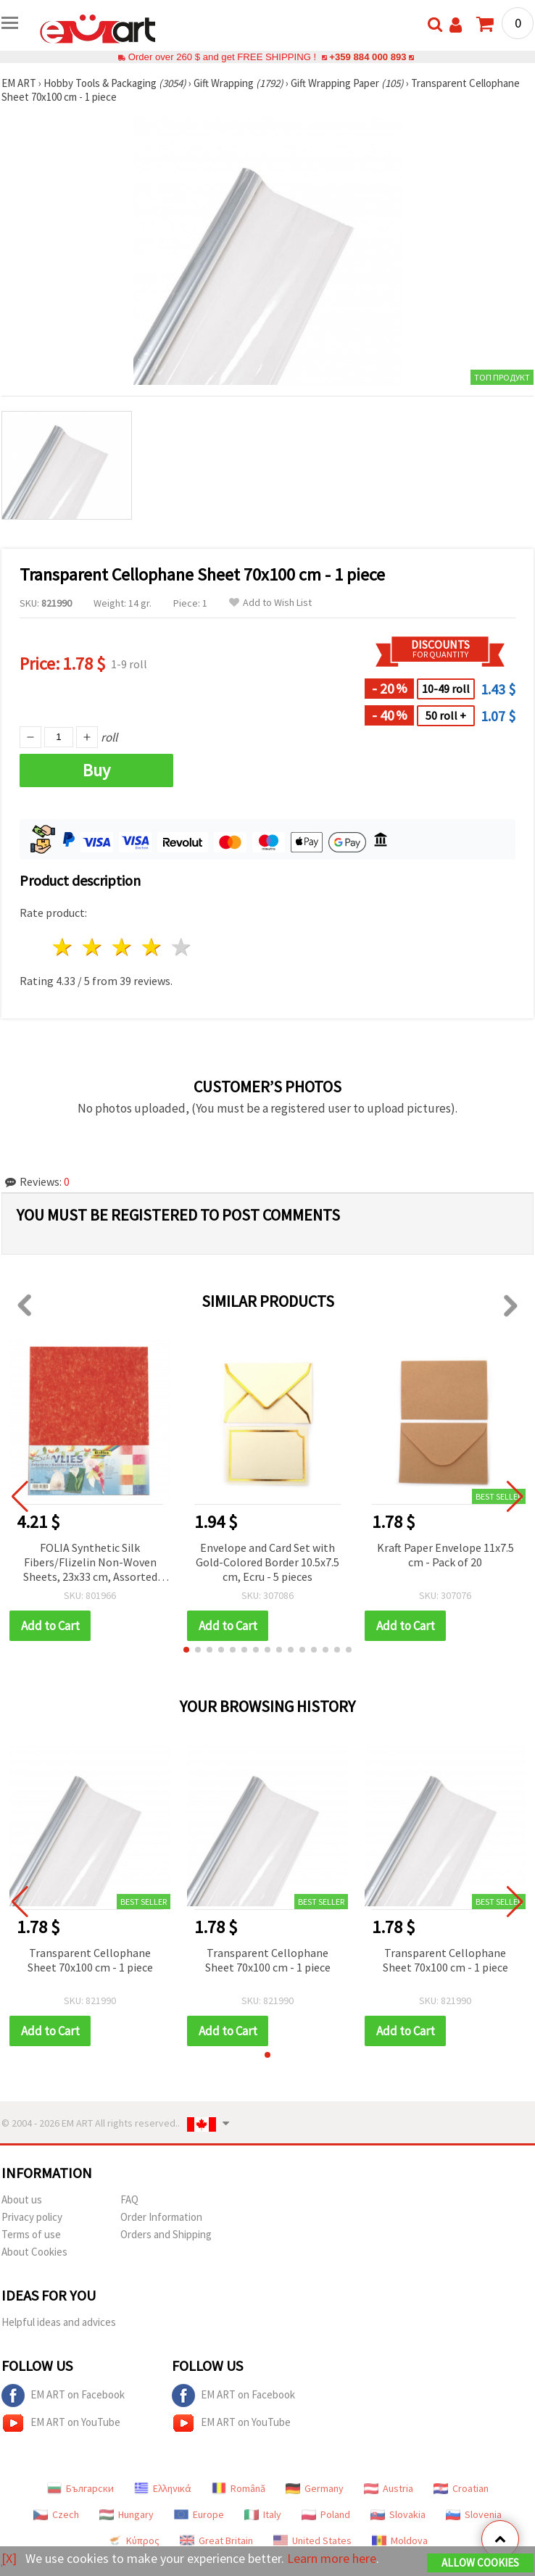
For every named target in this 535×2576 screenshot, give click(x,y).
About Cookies (34, 2252)
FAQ (129, 2199)
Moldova (400, 2540)
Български (80, 2488)
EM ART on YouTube (60, 2423)
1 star (63, 947)
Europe (199, 2514)
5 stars (181, 947)
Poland (326, 2514)
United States (312, 2540)
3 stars (123, 947)
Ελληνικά (162, 2488)
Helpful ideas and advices (58, 2322)
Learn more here (331, 2558)
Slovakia (398, 2514)
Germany (315, 2488)
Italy (262, 2514)
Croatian (461, 2488)
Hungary (126, 2514)
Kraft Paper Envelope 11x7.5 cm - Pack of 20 (445, 1554)
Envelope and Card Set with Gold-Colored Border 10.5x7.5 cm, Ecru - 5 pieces (267, 1562)
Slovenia (474, 2514)
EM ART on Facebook (63, 2395)
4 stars (152, 947)
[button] (186, 1650)
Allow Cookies (480, 2562)
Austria (388, 2488)
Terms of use (31, 2234)
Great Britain (216, 2540)
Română (238, 2488)
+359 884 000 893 (367, 56)
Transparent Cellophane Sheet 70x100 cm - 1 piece (90, 1959)
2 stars (93, 947)
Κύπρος (133, 2540)
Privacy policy (31, 2217)
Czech (56, 2514)
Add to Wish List (270, 602)
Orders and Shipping (166, 2234)
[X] (9, 2558)
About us (21, 2199)
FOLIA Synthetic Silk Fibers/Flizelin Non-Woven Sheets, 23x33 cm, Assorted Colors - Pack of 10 (90, 1563)
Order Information (161, 2217)
